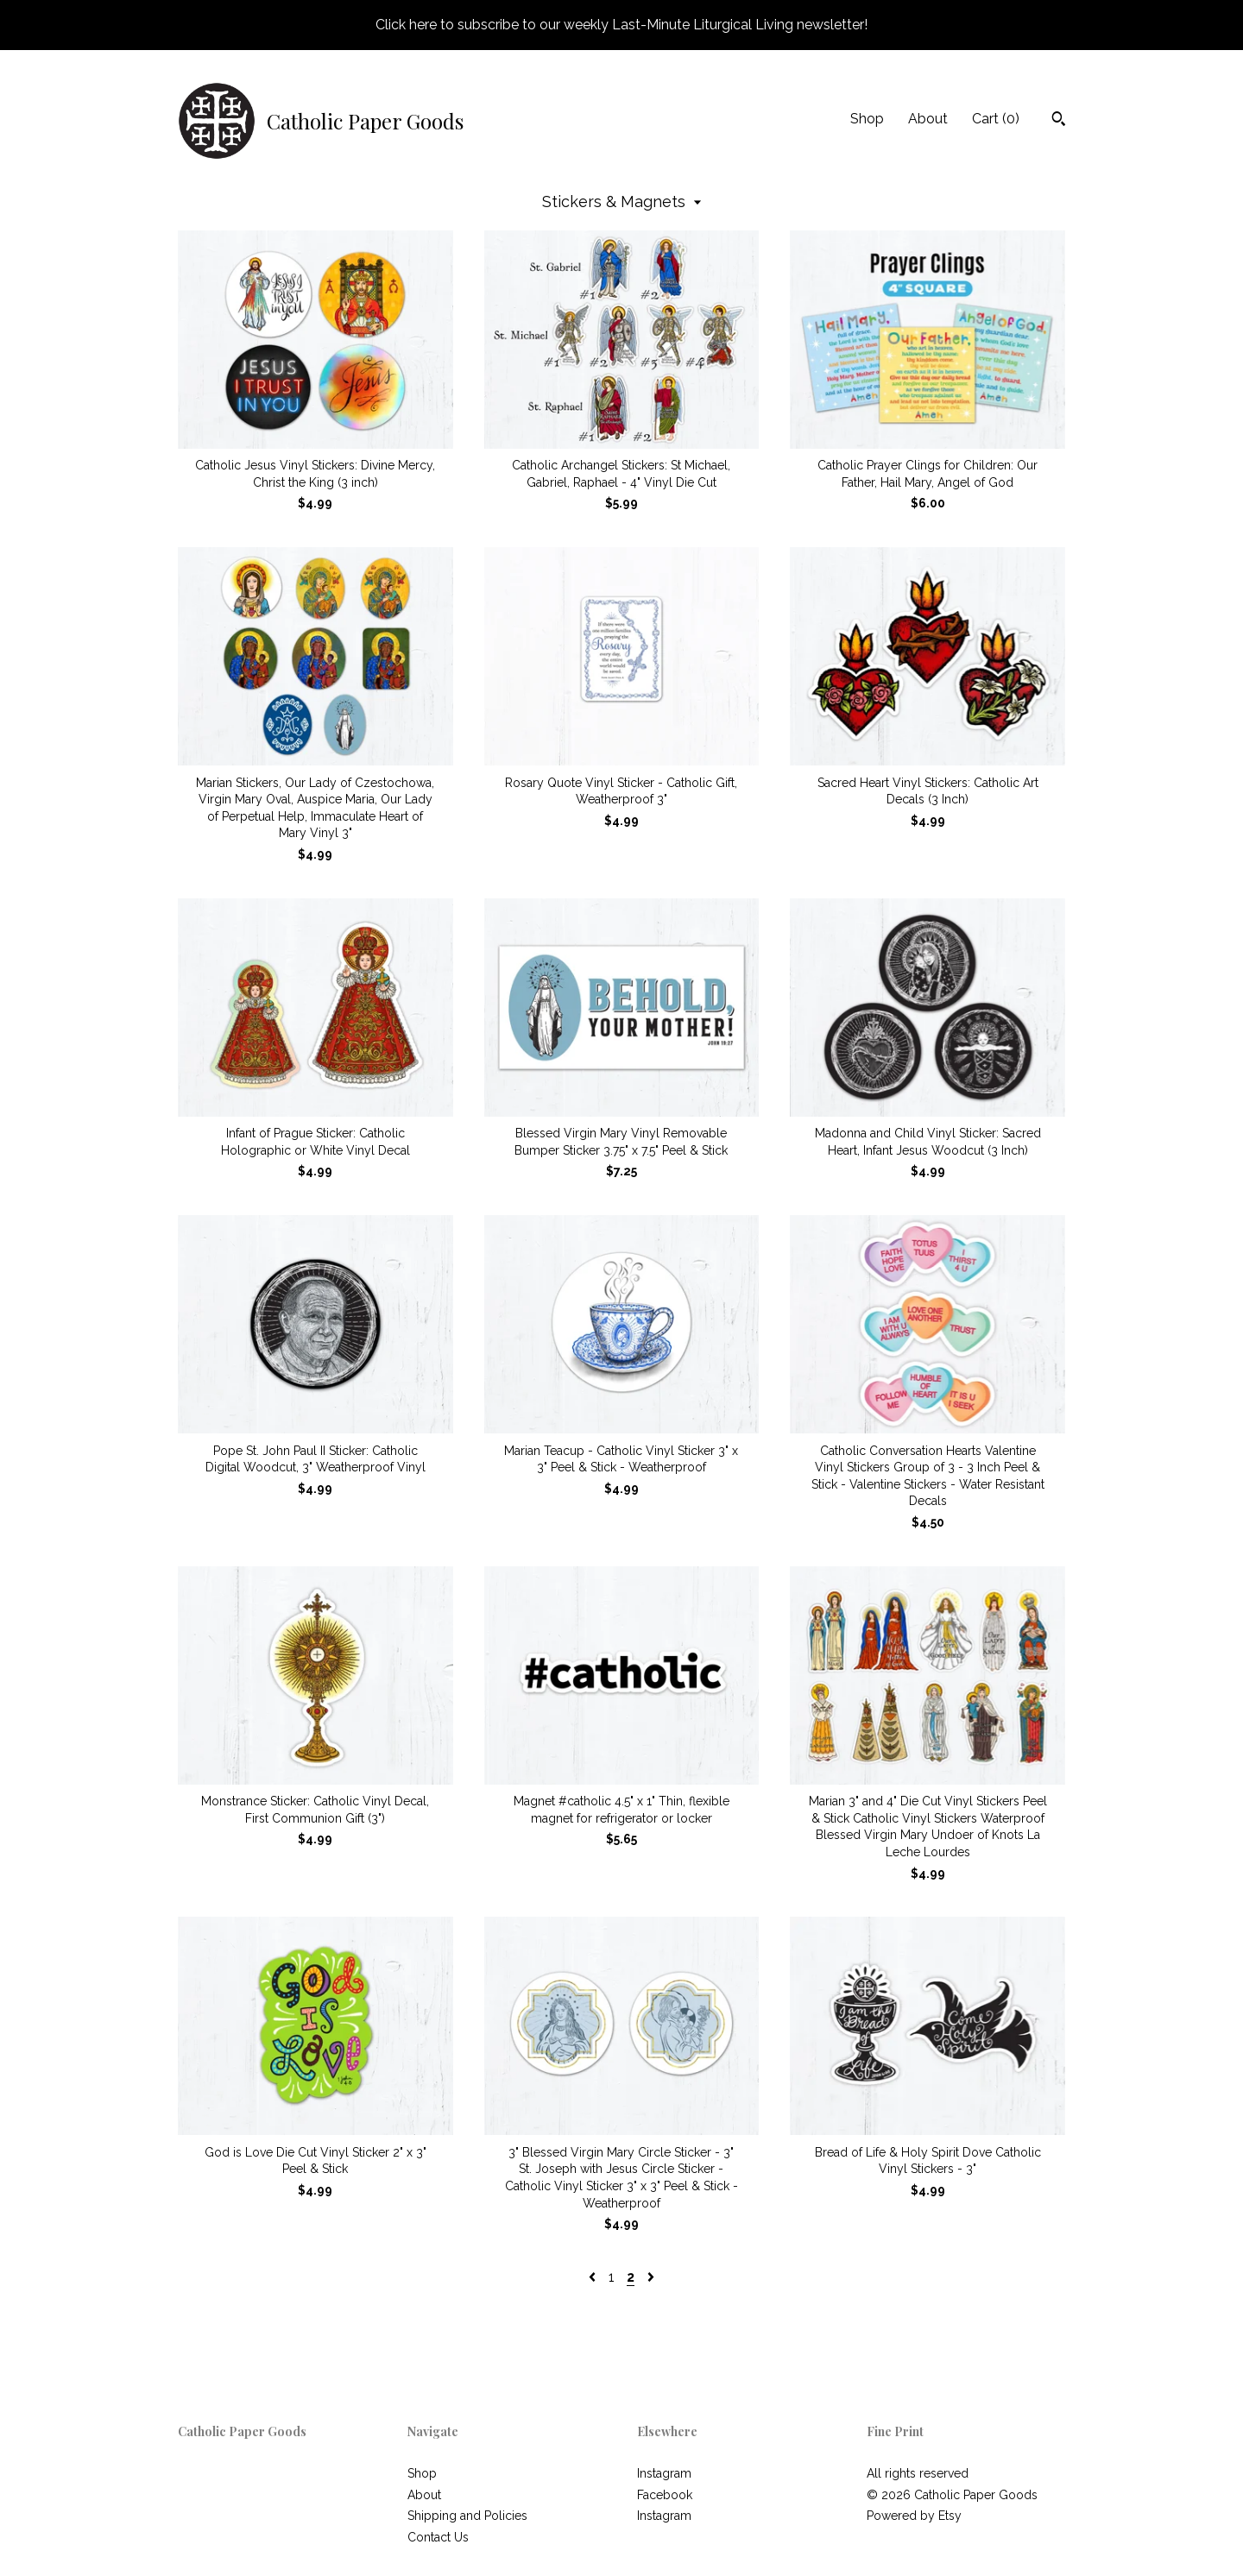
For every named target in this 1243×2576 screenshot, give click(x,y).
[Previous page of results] (594, 2277)
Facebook (664, 2495)
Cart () (995, 118)
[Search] (1058, 120)
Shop (867, 118)
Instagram (664, 2473)
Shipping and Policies (467, 2515)
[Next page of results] (651, 2277)
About (928, 118)
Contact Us (438, 2537)
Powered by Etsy (914, 2515)
